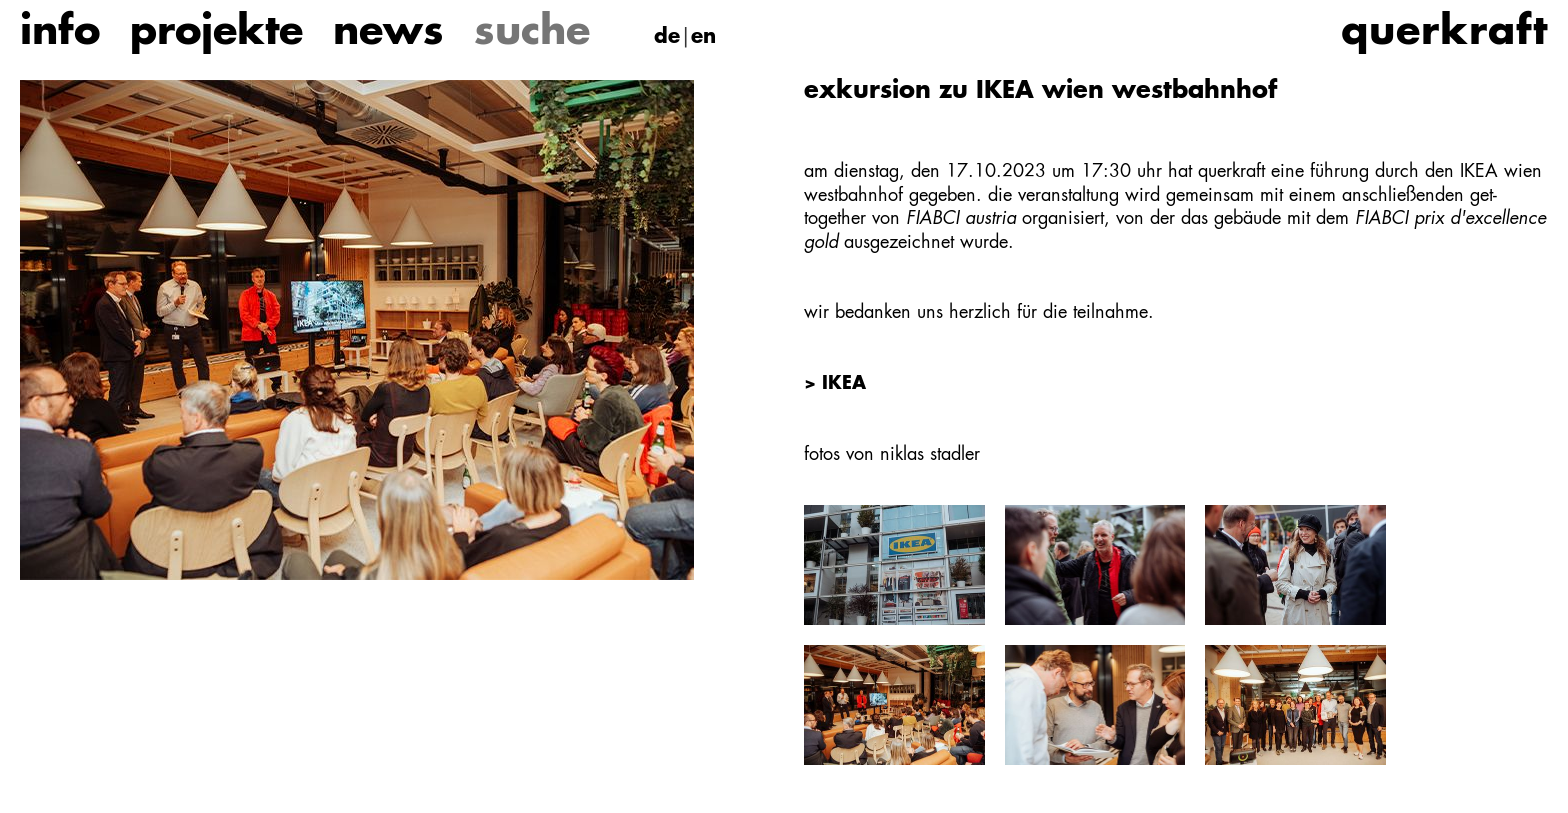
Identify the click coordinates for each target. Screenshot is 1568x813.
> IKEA (835, 384)
